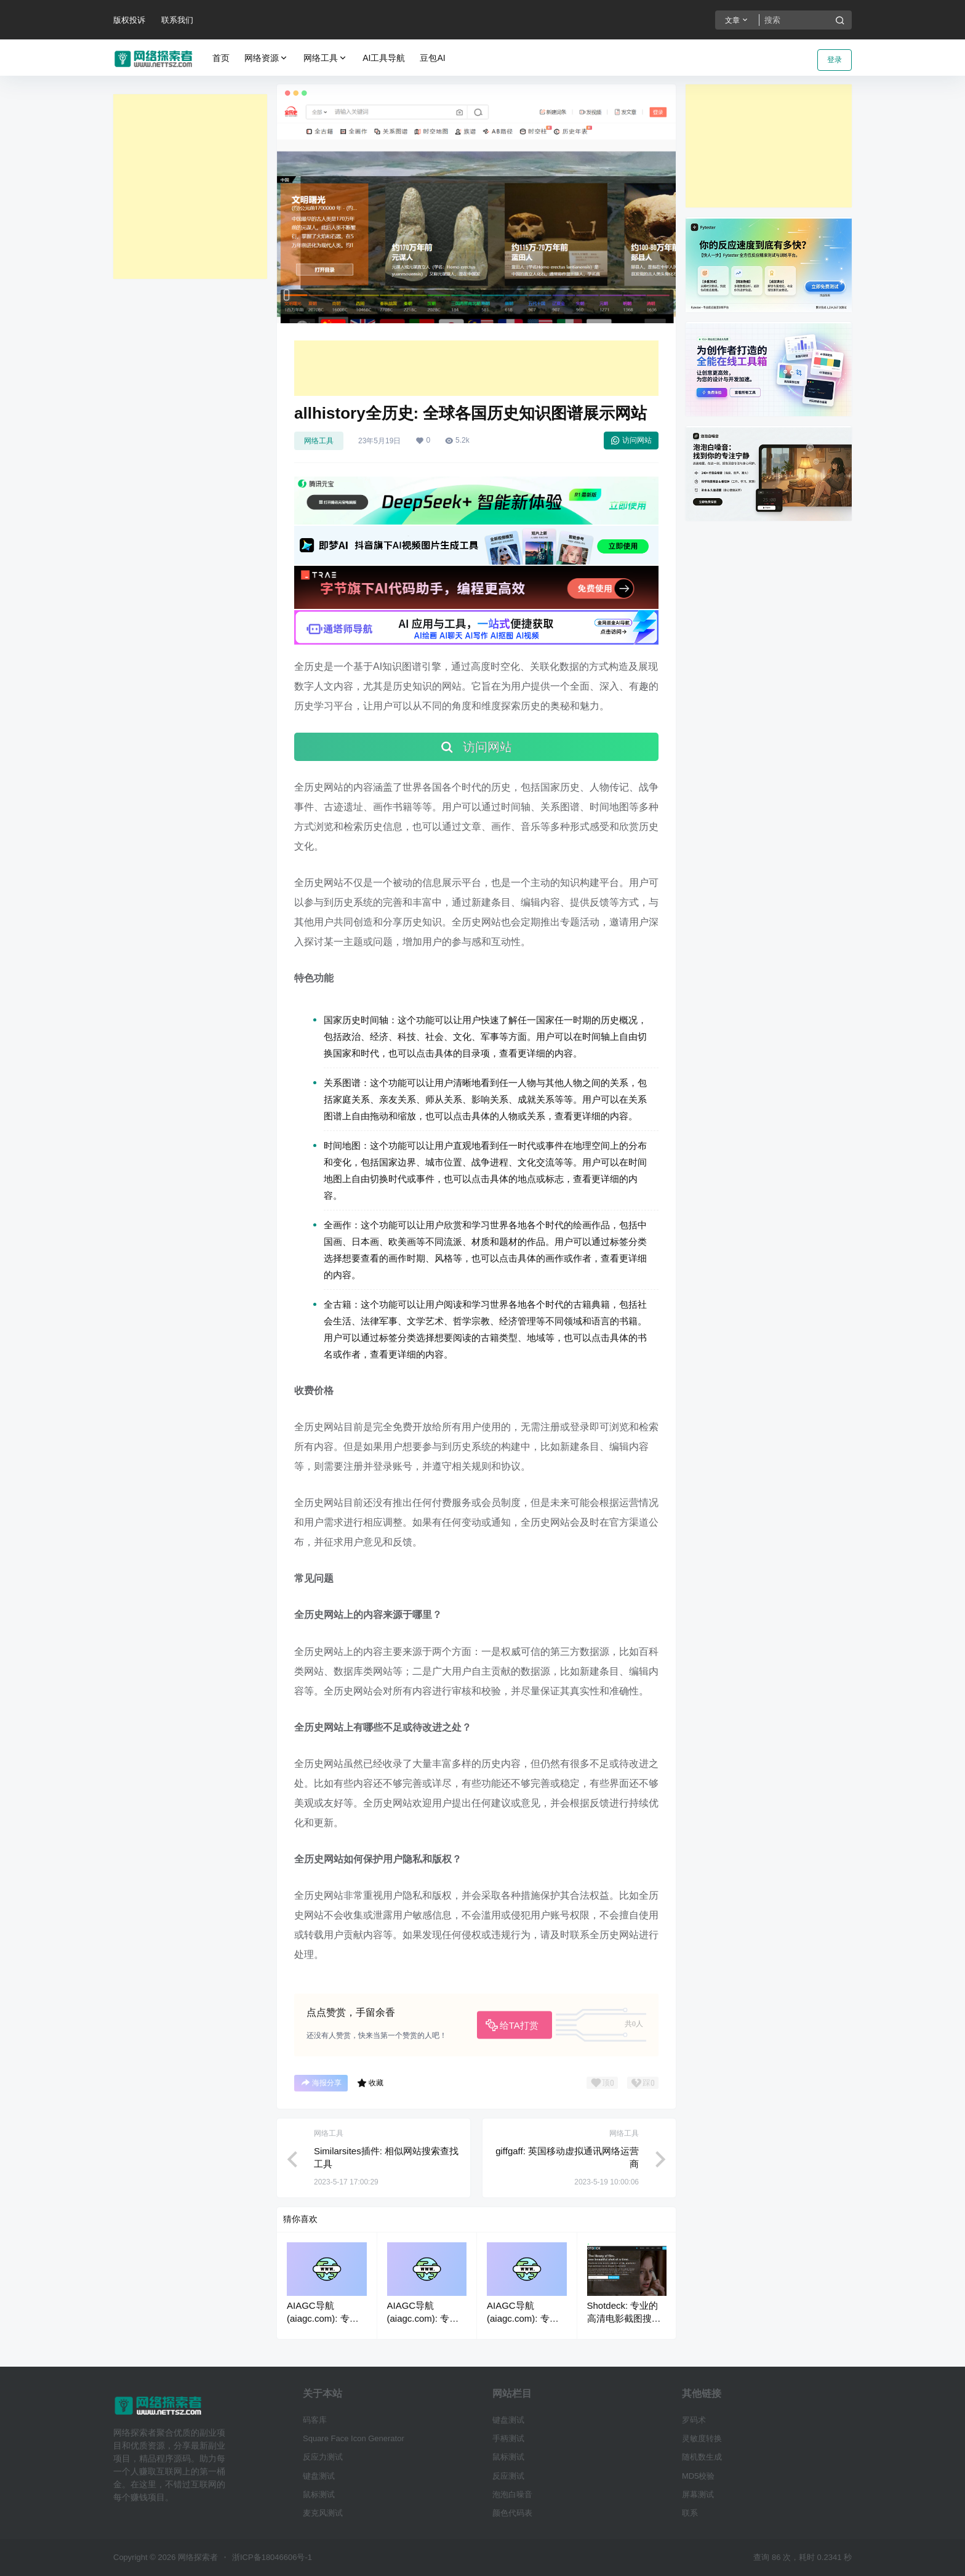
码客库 (315, 2420)
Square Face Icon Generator (353, 2438)
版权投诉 (129, 20)
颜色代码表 (512, 2513)
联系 (690, 2513)
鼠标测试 (319, 2494)
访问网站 (631, 440)
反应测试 (508, 2476)
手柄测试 (508, 2438)
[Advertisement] (190, 186)
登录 (834, 59)
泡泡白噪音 (512, 2494)
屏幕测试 (698, 2494)
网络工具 (325, 58)
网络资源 (266, 58)
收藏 (370, 2083)
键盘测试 (319, 2476)
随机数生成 (702, 2456)
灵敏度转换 (702, 2438)
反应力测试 (323, 2456)
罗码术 (694, 2420)
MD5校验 (698, 2476)
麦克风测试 (323, 2513)
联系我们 (177, 20)
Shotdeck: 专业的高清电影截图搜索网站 (624, 2318)
